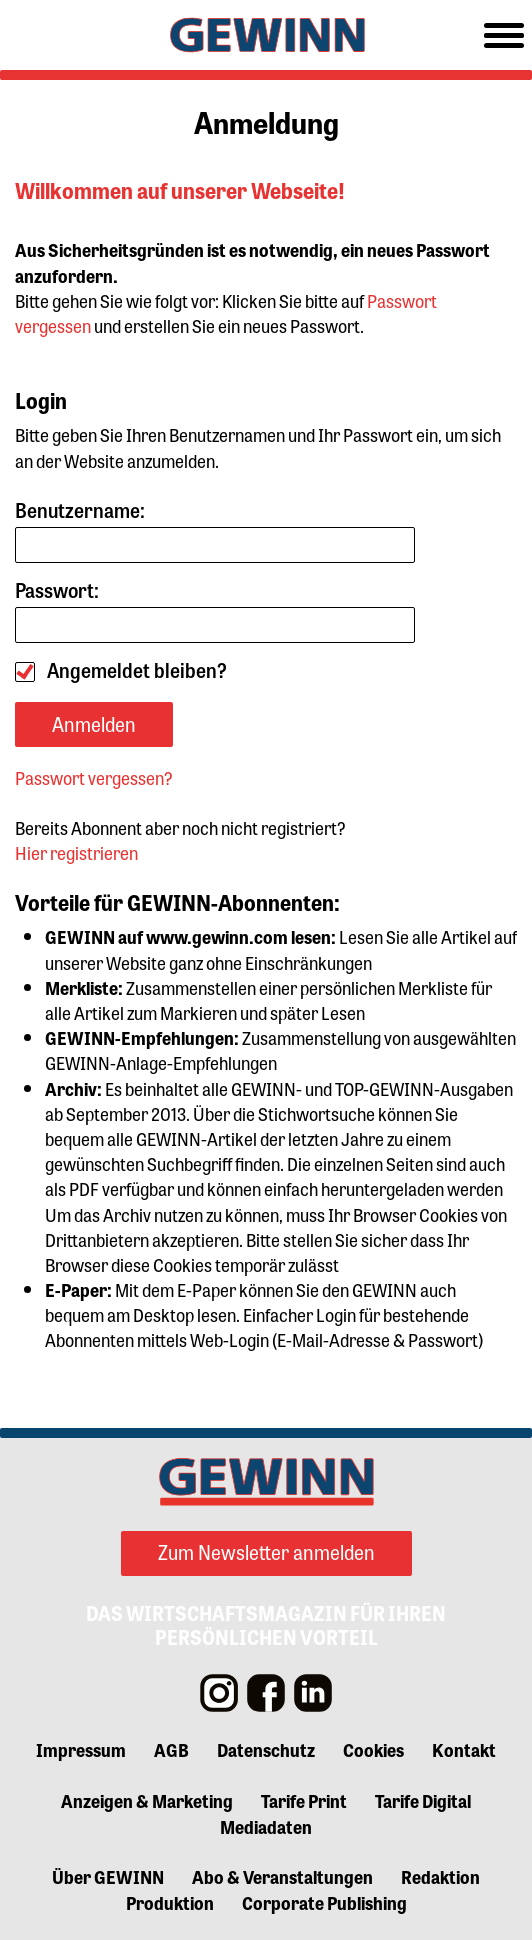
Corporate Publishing (324, 1902)
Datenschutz (266, 1749)
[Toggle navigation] (504, 35)
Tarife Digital (423, 1800)
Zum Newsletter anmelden (266, 1551)
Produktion (170, 1902)
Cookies (373, 1749)
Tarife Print (304, 1800)
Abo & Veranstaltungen (282, 1876)
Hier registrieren (76, 852)
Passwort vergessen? (94, 777)
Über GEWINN (108, 1876)
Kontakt (464, 1749)
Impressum (81, 1749)
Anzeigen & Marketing (147, 1800)
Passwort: (215, 610)
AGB (171, 1749)
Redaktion (440, 1876)
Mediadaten (266, 1826)
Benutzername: (215, 530)
